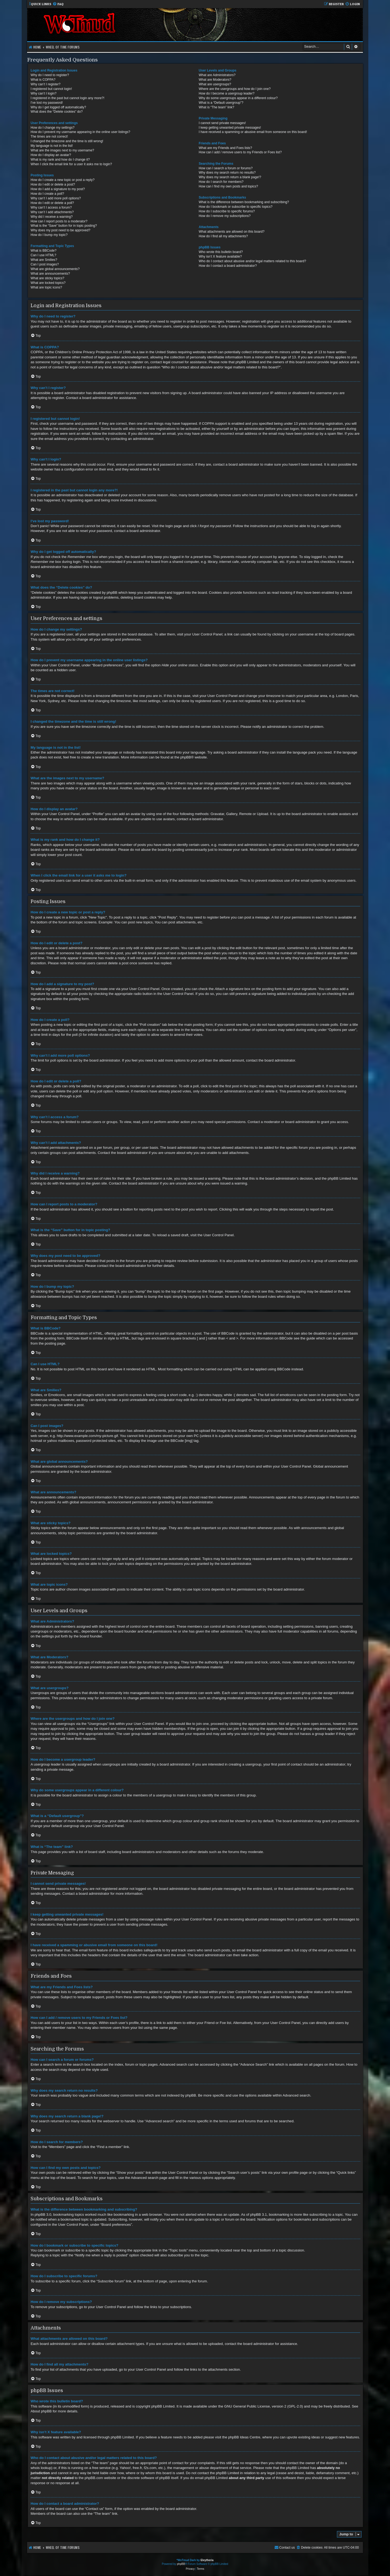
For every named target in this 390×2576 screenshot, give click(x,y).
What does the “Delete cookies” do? (57, 111)
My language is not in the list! (52, 146)
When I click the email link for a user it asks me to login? (71, 164)
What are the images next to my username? (62, 150)
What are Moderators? (215, 80)
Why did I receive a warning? (52, 217)
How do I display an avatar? (51, 155)
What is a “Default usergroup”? (221, 103)
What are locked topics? (48, 283)
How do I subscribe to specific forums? (227, 211)
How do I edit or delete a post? (53, 184)
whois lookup (41, 2468)
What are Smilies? (44, 260)
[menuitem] (58, 4)
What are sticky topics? (47, 278)
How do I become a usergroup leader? (227, 93)
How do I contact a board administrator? (228, 266)
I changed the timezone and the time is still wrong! (67, 141)
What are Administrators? (217, 75)
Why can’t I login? (43, 93)
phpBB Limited (163, 2406)
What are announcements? (50, 273)
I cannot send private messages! (222, 123)
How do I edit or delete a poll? (52, 203)
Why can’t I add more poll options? (56, 198)
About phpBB (41, 2411)
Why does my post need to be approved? (60, 230)
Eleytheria (206, 2560)
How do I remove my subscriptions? (225, 216)
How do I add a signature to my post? (58, 189)
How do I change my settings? (52, 127)
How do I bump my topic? (49, 235)
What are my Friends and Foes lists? (225, 148)
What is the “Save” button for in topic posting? (64, 226)
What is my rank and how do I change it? (60, 159)
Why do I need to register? (50, 75)
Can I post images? (45, 264)
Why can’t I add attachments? (52, 212)
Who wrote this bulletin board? (221, 252)
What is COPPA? (43, 80)
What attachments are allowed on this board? (232, 231)
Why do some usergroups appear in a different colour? (238, 98)
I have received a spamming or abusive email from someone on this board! (253, 132)
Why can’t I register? (45, 84)
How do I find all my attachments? (223, 236)
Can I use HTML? (43, 255)
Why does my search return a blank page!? (230, 177)
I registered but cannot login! (51, 89)
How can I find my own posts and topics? (228, 186)
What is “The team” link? (216, 107)
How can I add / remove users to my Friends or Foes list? (240, 152)
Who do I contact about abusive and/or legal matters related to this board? (252, 261)
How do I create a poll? (47, 194)
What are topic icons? (46, 287)
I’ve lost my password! (47, 103)
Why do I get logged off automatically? (58, 107)
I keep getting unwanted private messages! (230, 127)
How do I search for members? (221, 182)
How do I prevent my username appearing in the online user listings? (80, 132)
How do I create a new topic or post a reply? (63, 180)
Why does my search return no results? (227, 172)
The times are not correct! (49, 136)
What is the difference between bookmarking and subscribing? (244, 202)
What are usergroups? (215, 84)
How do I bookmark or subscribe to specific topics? (235, 207)
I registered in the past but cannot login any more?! (67, 98)
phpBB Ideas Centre (244, 2437)
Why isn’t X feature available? (220, 256)
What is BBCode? (43, 250)
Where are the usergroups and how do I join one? (235, 89)
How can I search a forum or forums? (226, 168)
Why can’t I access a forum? (51, 207)
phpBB (185, 757)
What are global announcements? (55, 269)
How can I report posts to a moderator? (59, 221)
